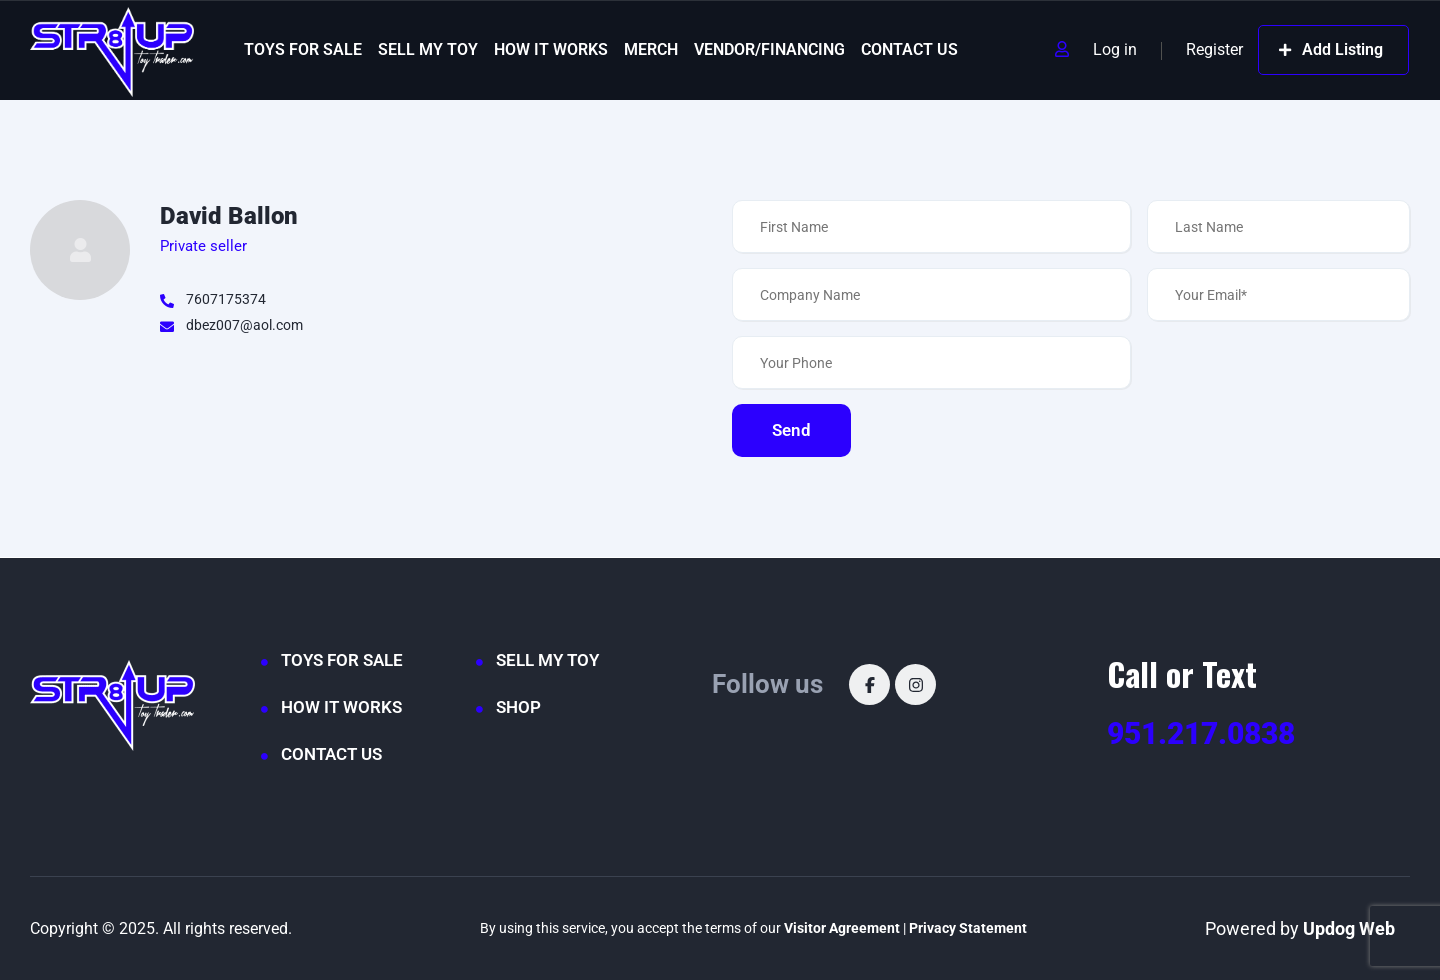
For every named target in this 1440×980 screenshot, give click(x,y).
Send (791, 430)
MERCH (651, 49)
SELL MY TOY (428, 49)
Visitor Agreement (842, 928)
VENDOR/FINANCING (769, 49)
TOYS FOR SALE (303, 49)
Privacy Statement (968, 928)
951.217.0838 (1201, 733)
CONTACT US (909, 49)
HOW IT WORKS (551, 49)
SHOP (518, 707)
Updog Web (1349, 928)
